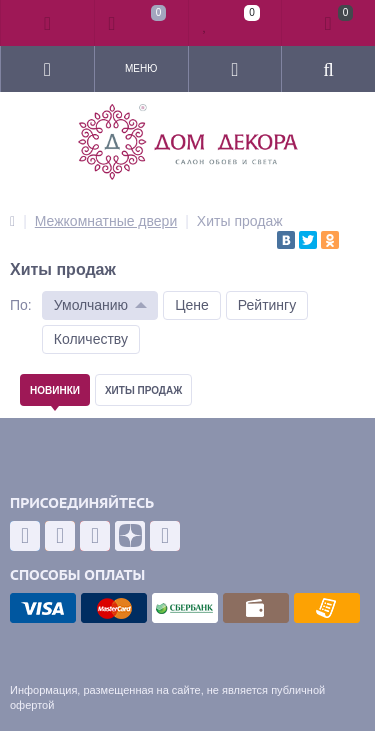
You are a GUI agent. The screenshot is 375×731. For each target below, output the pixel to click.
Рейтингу (267, 305)
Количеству (91, 339)
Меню (141, 68)
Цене (192, 305)
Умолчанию (91, 305)
